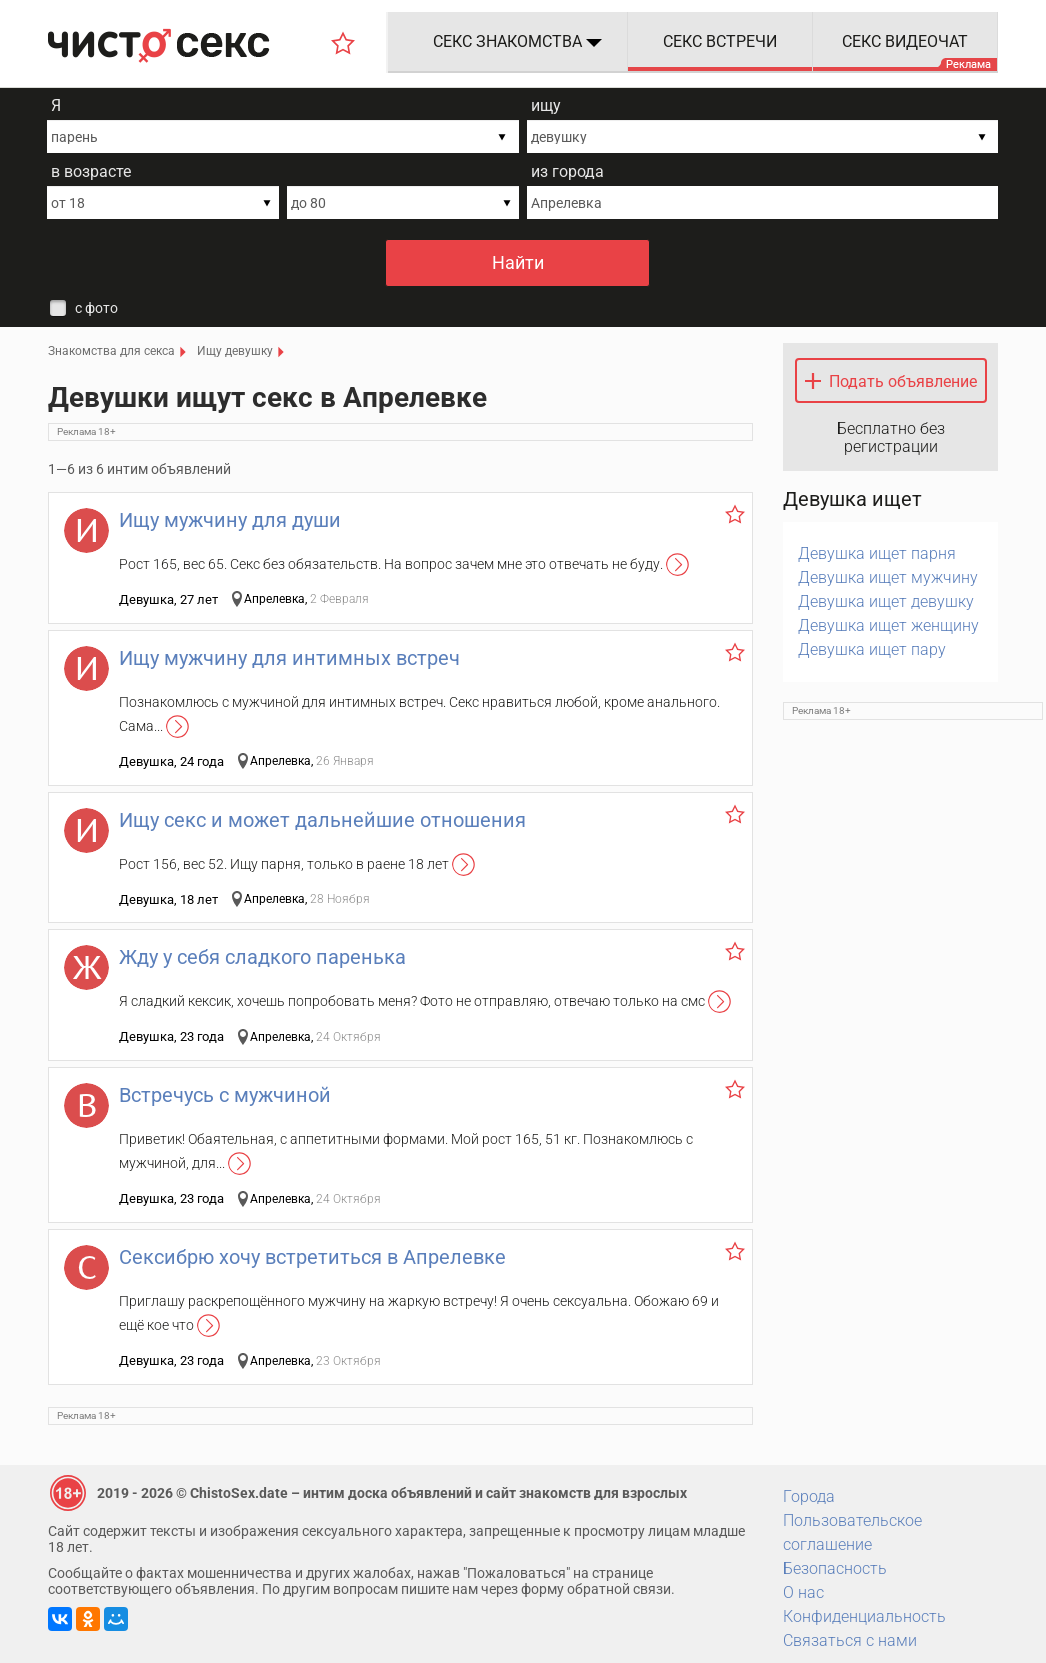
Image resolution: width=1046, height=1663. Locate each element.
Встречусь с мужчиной (225, 1095)
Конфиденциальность (864, 1616)
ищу (546, 105)
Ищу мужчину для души (230, 520)
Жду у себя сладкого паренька (262, 957)
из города (567, 171)
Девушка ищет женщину (888, 625)
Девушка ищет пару (872, 649)
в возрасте (91, 171)
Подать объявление (903, 381)
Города (809, 1496)
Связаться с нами (850, 1640)
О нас (803, 1592)
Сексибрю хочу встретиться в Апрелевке (312, 1257)
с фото (96, 308)
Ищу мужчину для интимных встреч (289, 658)
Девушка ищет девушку (886, 601)
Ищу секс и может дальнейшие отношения (322, 820)
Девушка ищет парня (877, 553)
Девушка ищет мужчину (888, 577)
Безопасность (835, 1568)
